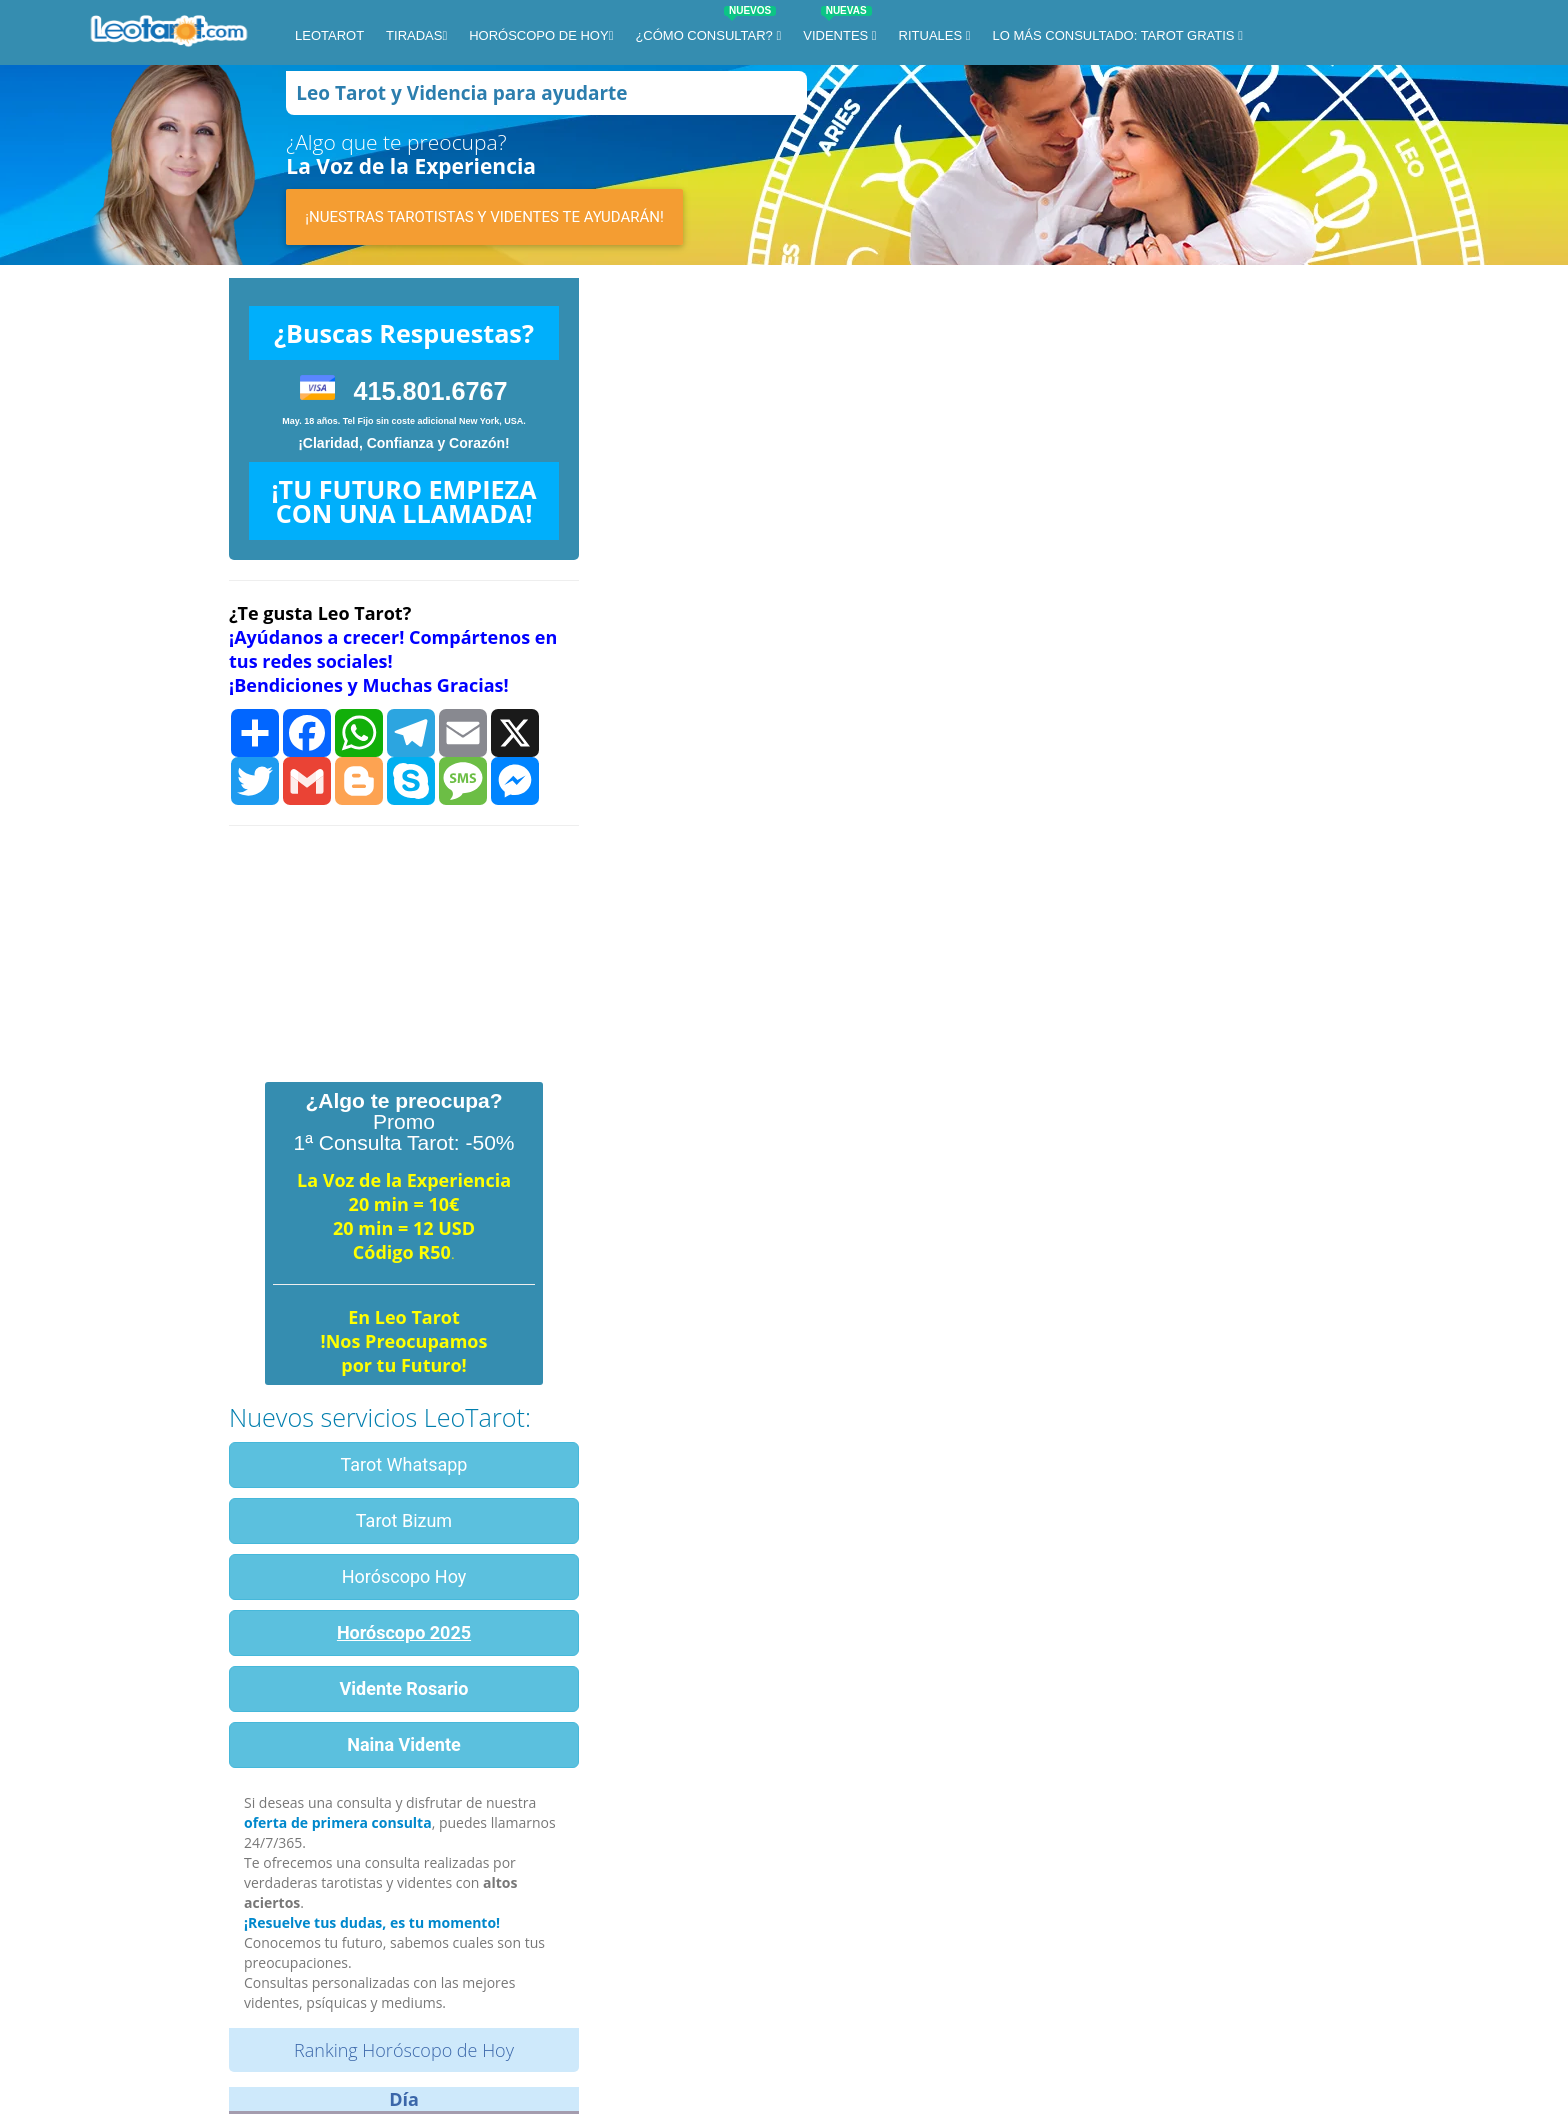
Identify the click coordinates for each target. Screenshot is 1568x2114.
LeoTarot (329, 35)
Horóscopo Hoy (404, 1576)
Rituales (932, 35)
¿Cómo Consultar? (705, 28)
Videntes (837, 28)
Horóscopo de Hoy (538, 35)
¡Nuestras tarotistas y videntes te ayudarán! (484, 217)
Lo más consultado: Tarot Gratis (1116, 35)
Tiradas (414, 35)
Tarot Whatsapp (404, 1464)
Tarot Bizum (404, 1520)
